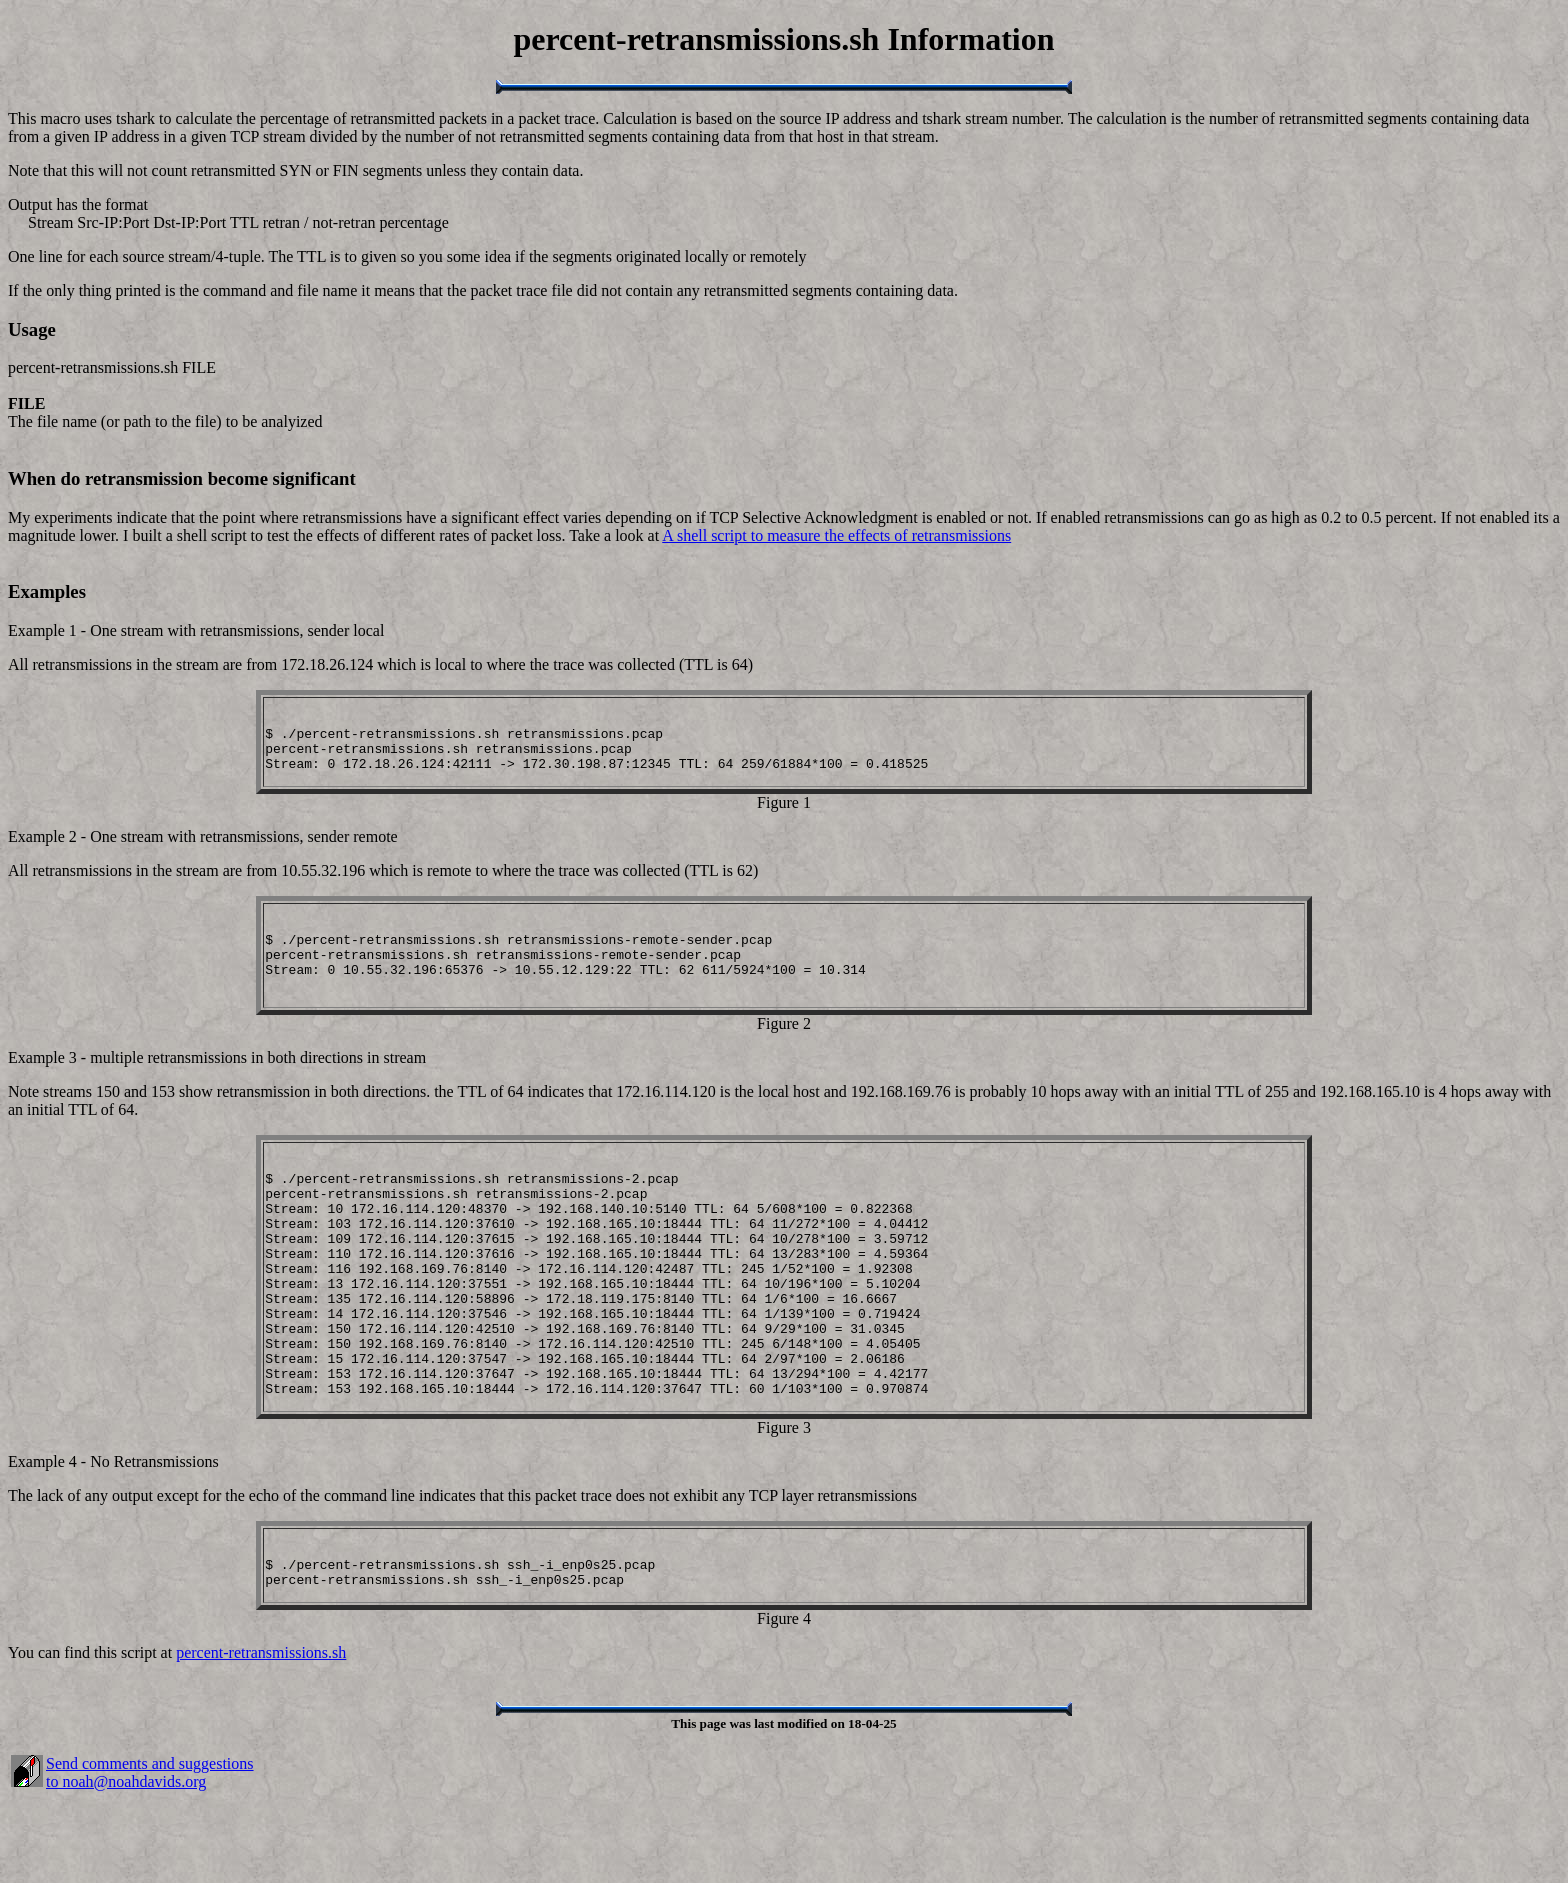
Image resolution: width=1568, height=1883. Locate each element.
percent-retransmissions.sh (261, 1736)
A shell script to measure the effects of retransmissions (836, 535)
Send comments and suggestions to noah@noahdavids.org (150, 1856)
